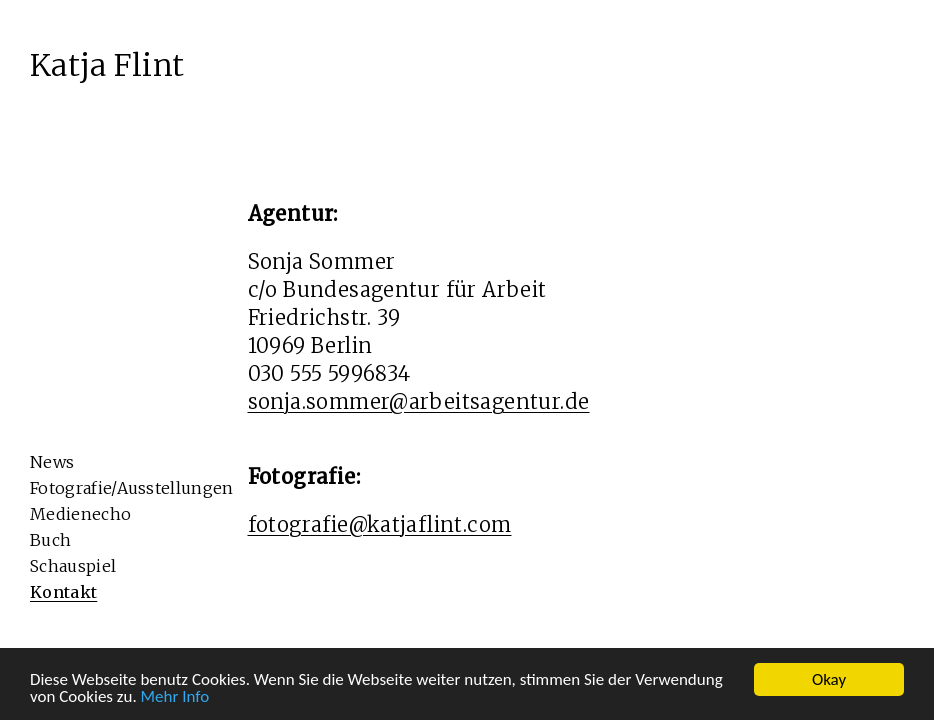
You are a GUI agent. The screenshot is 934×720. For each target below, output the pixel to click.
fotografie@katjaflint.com (380, 524)
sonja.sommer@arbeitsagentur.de (419, 401)
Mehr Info (175, 697)
